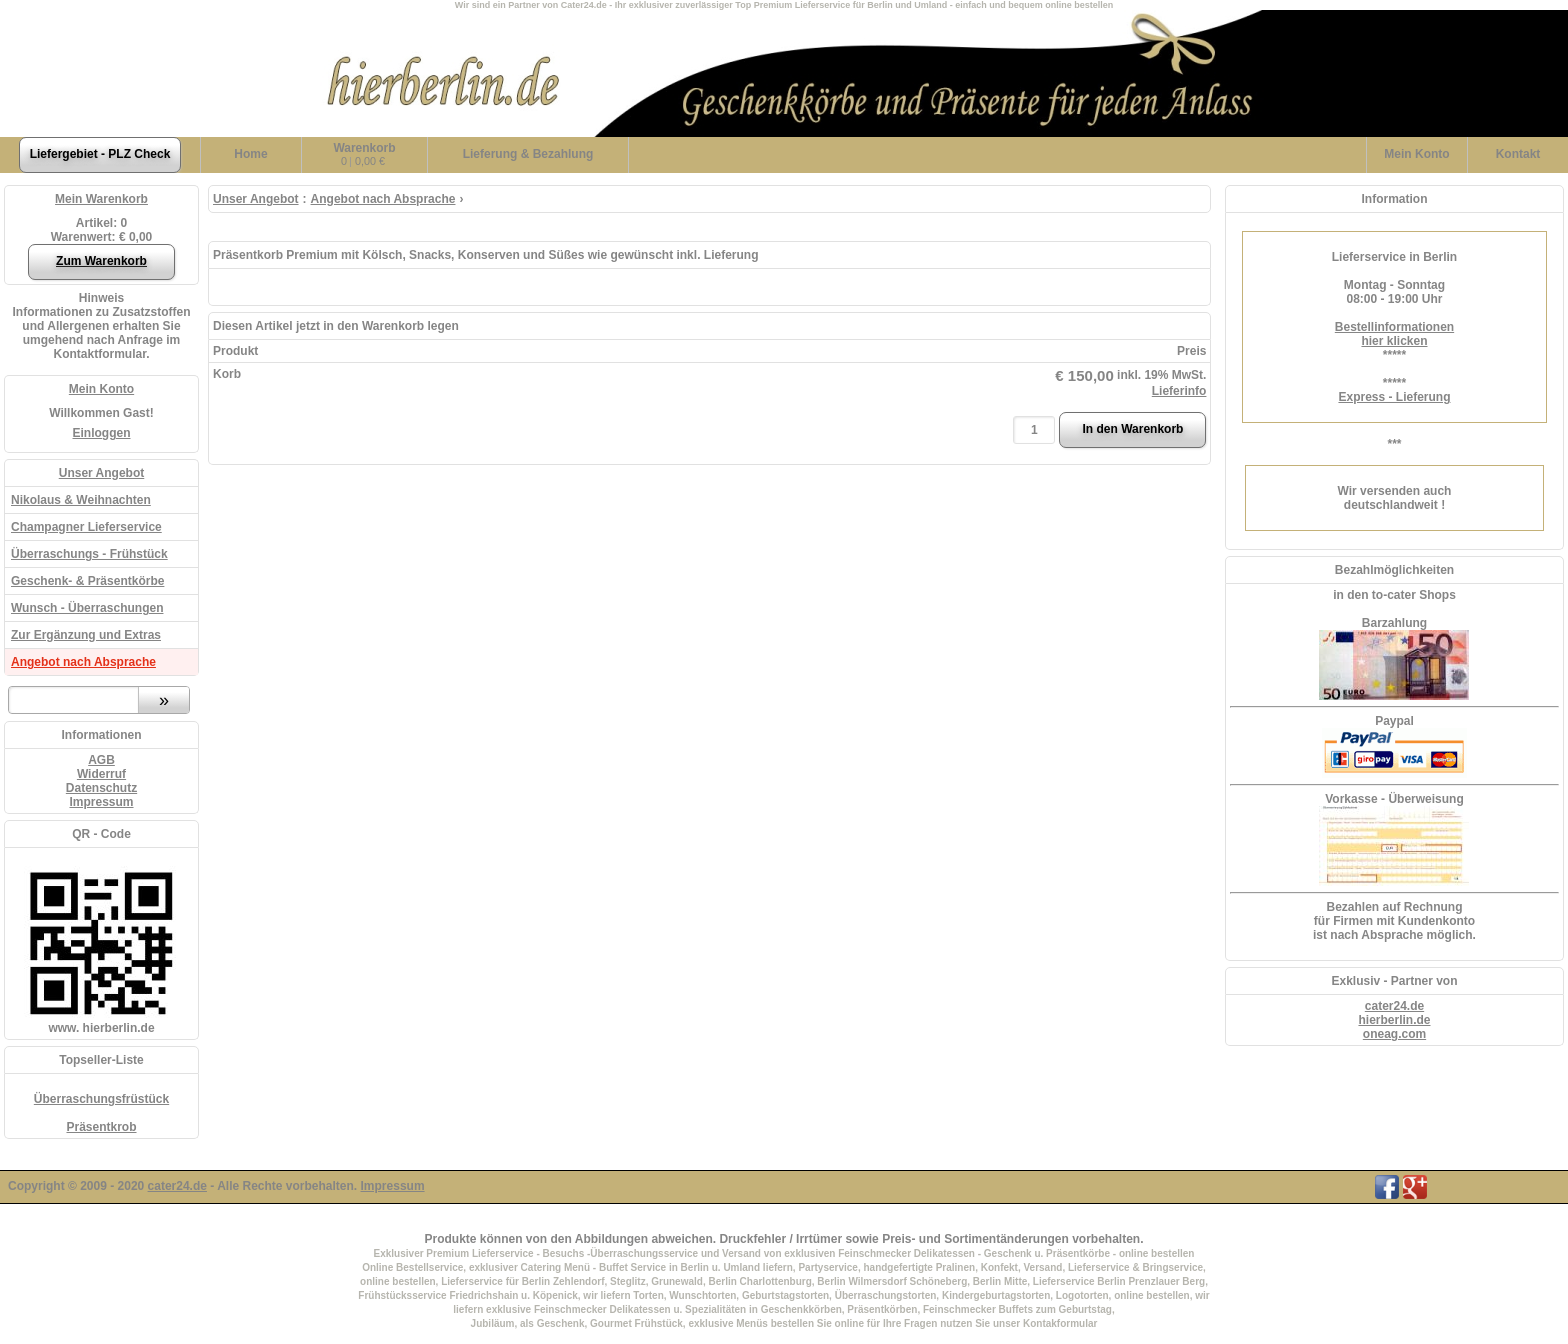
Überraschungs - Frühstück (89, 554)
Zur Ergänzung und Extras (86, 635)
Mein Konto (101, 389)
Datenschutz (101, 788)
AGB (101, 760)
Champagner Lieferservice (86, 527)
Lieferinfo (1179, 391)
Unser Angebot (102, 473)
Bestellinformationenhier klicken (1394, 334)
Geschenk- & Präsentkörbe (87, 581)
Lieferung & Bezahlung (528, 154)
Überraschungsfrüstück (101, 1099)
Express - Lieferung (1394, 397)
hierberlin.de (1394, 1020)
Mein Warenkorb (101, 199)
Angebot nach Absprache (83, 662)
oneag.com (1394, 1034)
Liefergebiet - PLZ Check (100, 154)
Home (250, 154)
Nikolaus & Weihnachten (81, 500)
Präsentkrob (101, 1127)
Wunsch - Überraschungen (87, 608)
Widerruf (101, 774)
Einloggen (102, 433)
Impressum (101, 802)
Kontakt (1518, 154)
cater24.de (1394, 1006)
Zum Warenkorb (101, 261)
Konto (1416, 154)
